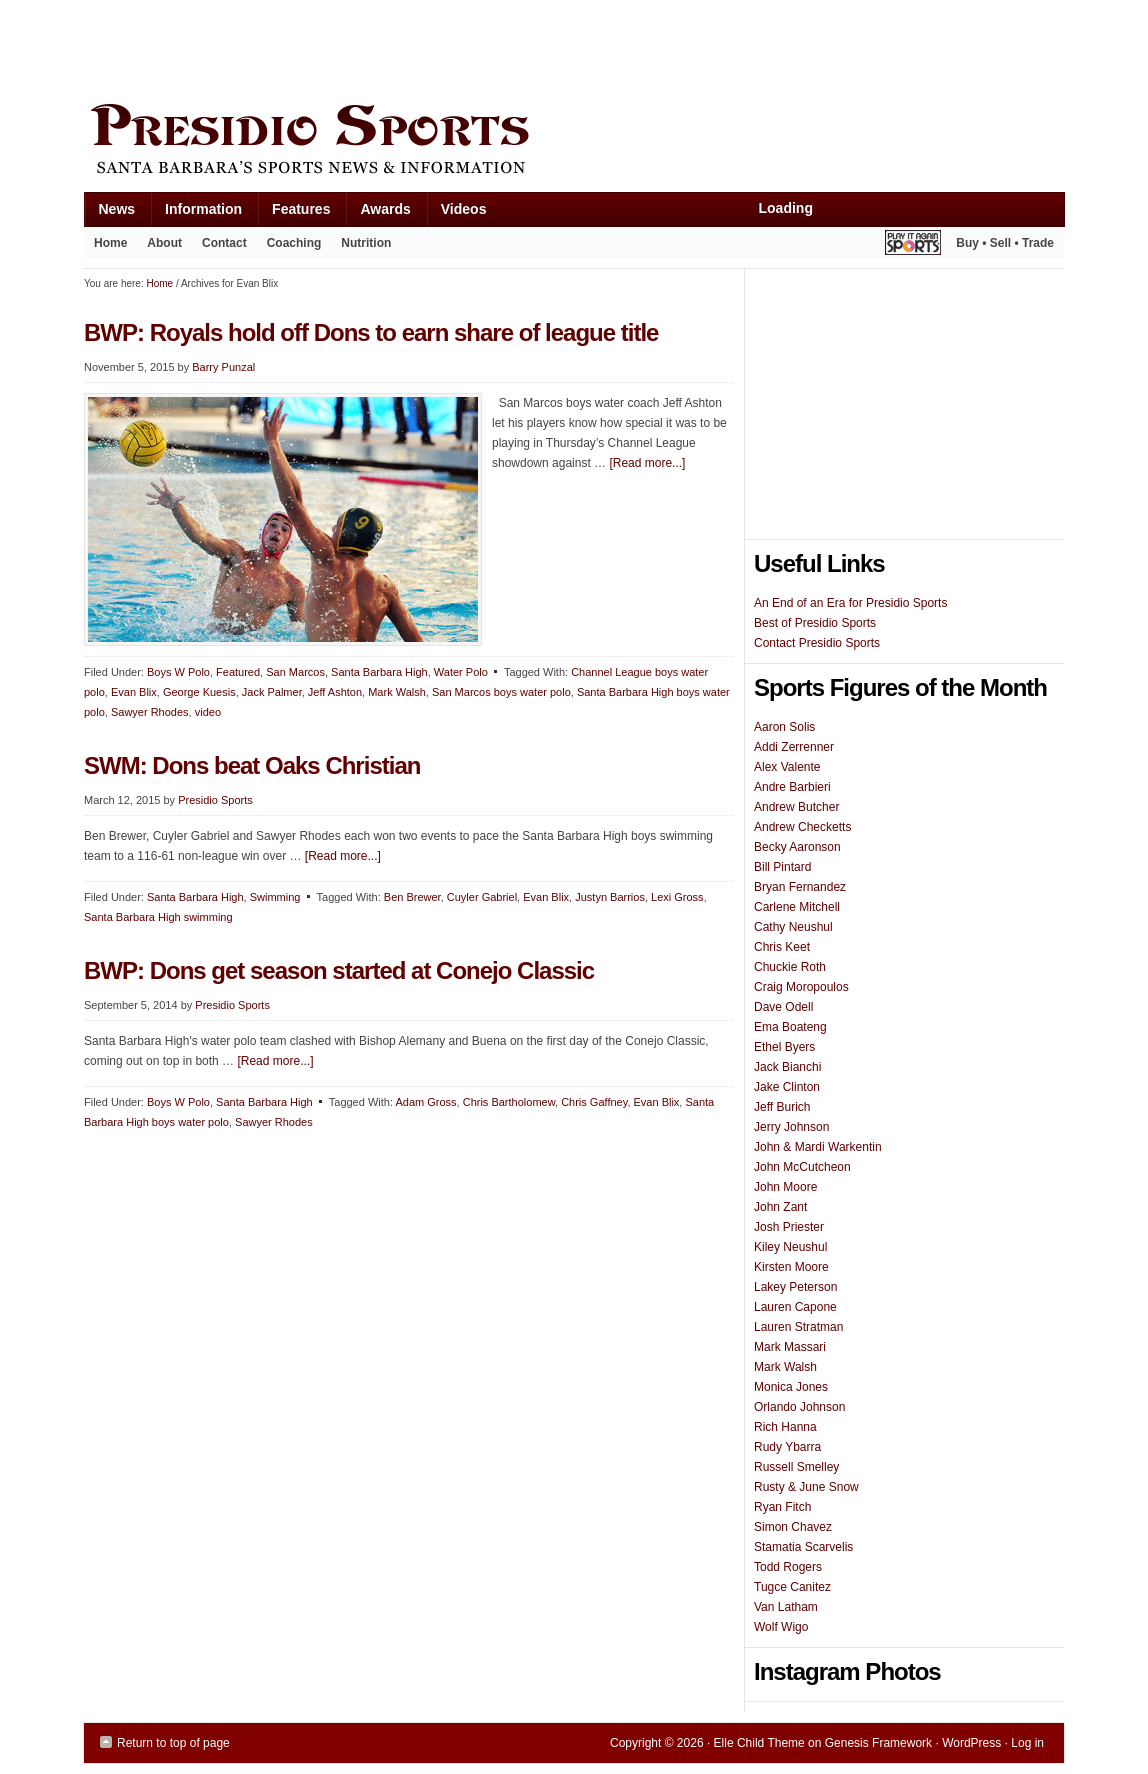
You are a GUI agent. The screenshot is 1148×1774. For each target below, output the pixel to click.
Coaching (294, 243)
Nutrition (366, 243)
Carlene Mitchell (797, 907)
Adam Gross (425, 1102)
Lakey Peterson (795, 1287)
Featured (238, 672)
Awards (377, 213)
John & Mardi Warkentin (818, 1147)
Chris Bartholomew (509, 1102)
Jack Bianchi (787, 1067)
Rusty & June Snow (806, 1487)
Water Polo (461, 672)
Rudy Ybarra (787, 1447)
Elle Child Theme (759, 1743)
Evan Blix (134, 692)
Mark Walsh (397, 692)
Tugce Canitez (792, 1587)
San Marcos (295, 672)
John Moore (785, 1187)
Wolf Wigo (781, 1627)
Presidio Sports (574, 142)
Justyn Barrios (610, 897)
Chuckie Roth (790, 967)
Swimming (275, 897)
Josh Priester (789, 1227)
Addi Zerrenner (794, 747)
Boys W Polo (178, 672)
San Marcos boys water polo (501, 692)
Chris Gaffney (594, 1102)
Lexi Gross (677, 897)
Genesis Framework (878, 1743)
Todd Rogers (788, 1567)
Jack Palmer (272, 692)
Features (293, 213)
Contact (224, 243)
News (110, 213)
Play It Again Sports (913, 245)
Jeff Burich (782, 1107)
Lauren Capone (795, 1307)
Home (110, 243)
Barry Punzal (223, 367)
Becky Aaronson (797, 847)
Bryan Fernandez (800, 887)
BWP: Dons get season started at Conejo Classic (339, 970)
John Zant (780, 1207)
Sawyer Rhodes (150, 712)
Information (196, 213)
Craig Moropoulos (801, 987)
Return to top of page (173, 1743)
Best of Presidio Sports (815, 623)
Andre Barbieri (792, 787)
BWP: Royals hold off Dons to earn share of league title (371, 332)
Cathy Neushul (793, 927)
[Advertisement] (448, 47)
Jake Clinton (787, 1087)
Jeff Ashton (335, 692)
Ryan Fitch (782, 1507)
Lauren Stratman (798, 1327)
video (208, 712)
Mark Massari (790, 1347)
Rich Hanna (785, 1427)
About (159, 247)
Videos (464, 209)
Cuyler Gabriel (482, 897)
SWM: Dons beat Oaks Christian (252, 765)
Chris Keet (782, 947)
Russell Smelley (796, 1467)
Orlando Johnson (799, 1407)
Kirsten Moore (791, 1267)
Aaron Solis (784, 727)
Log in (1027, 1743)
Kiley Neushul (790, 1247)
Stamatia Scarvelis (803, 1547)
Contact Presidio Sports (817, 643)
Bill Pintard (782, 867)
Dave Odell (783, 1007)
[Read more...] (647, 463)
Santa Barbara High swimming (158, 917)
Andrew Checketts (802, 827)
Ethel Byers (784, 1047)
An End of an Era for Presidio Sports (850, 603)
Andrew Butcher (796, 807)
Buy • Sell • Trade (1005, 243)
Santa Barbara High (379, 672)
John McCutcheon (802, 1167)
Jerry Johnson (791, 1127)
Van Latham (786, 1607)
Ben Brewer (412, 897)
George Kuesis (199, 692)
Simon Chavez (793, 1527)
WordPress (971, 1743)
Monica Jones (791, 1387)
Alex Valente (787, 767)
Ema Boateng (790, 1027)
